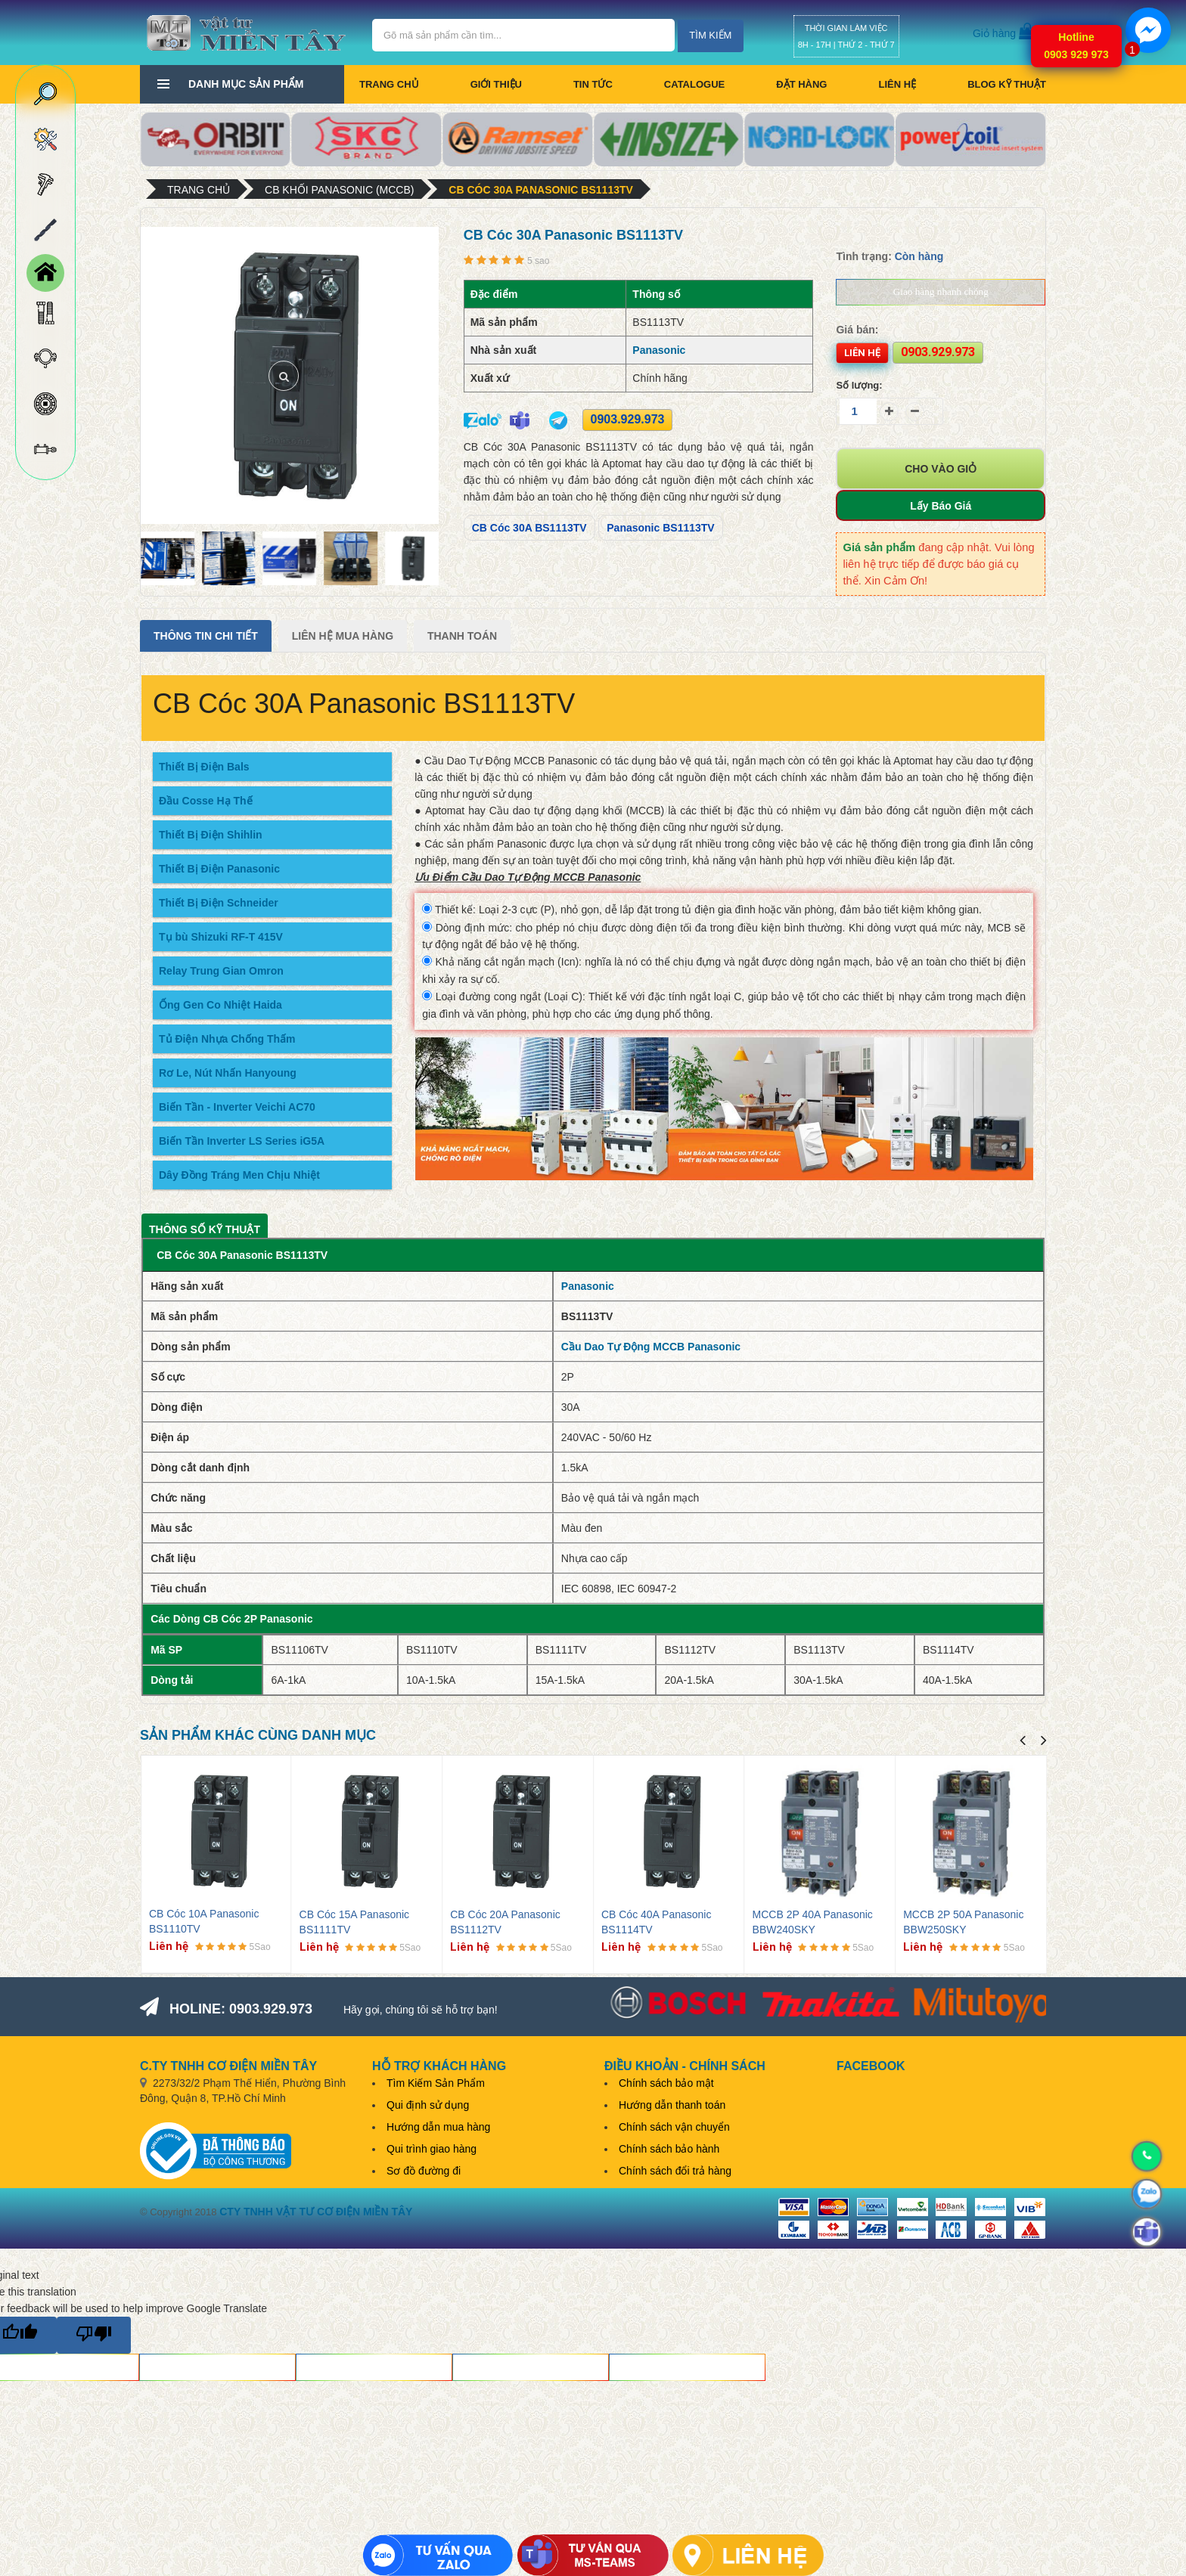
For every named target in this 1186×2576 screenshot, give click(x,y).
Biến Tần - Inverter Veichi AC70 (237, 1107)
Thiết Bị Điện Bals (204, 767)
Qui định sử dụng (428, 2105)
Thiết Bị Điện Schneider (218, 903)
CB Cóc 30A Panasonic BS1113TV (541, 190)
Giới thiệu (496, 84)
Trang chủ (389, 84)
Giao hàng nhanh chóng (941, 291)
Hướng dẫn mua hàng (438, 2127)
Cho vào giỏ (940, 469)
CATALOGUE (694, 84)
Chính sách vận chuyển (674, 2127)
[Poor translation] (94, 2335)
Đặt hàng (801, 84)
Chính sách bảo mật (666, 2083)
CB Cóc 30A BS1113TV (529, 528)
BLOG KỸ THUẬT (1006, 84)
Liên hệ (897, 84)
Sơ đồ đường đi (424, 2171)
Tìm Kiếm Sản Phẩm (436, 2083)
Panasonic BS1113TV (660, 528)
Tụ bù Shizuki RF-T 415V (221, 937)
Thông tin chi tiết (206, 636)
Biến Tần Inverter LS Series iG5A (241, 1141)
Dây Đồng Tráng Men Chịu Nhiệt (239, 1175)
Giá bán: (857, 330)
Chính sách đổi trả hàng (675, 2171)
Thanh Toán (462, 636)
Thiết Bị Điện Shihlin (210, 835)
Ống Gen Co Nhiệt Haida (220, 1005)
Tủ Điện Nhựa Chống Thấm (227, 1039)
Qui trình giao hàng (432, 2149)
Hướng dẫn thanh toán (672, 2105)
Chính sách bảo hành (669, 2149)
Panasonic (658, 350)
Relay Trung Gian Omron (221, 971)
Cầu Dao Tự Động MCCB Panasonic (650, 1347)
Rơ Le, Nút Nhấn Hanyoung (227, 1073)
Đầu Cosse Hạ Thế (206, 801)
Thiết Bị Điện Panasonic (219, 869)
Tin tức (593, 84)
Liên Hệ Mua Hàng (342, 636)
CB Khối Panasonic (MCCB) (339, 190)
